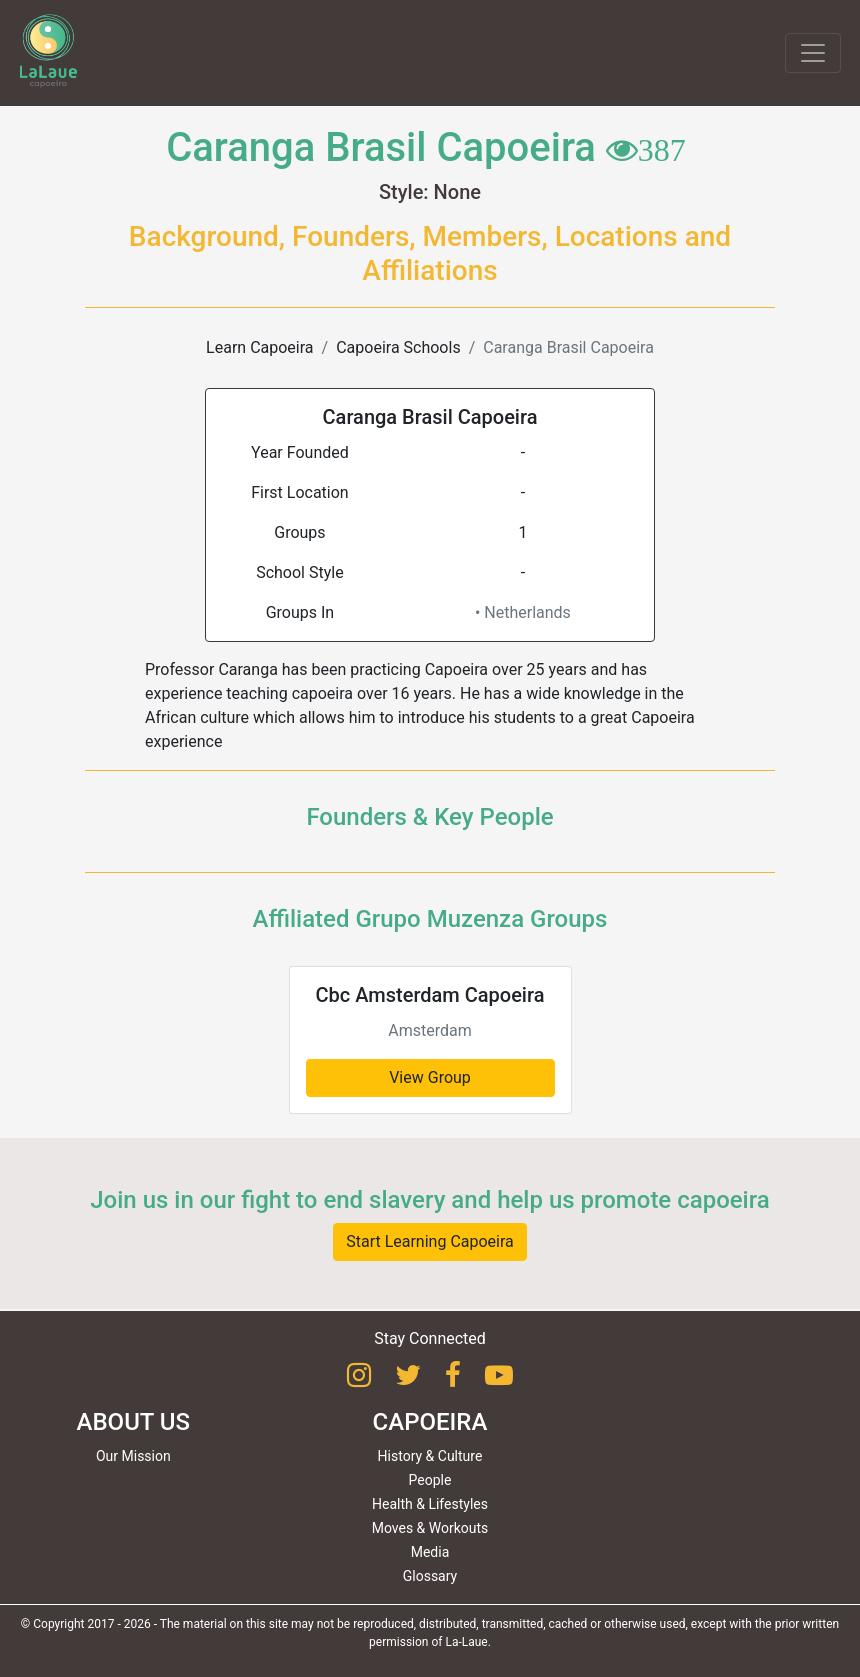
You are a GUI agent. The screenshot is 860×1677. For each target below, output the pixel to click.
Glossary (430, 1576)
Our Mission (133, 1456)
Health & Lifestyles (430, 1504)
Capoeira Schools (398, 347)
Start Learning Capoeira (430, 1241)
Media (430, 1552)
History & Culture (430, 1456)
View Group (430, 1077)
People (430, 1480)
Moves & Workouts (430, 1528)
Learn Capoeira (259, 347)
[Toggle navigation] (813, 53)
